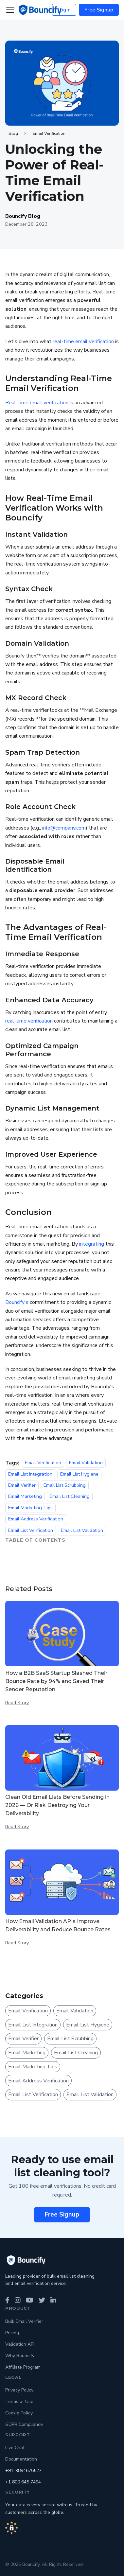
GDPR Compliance (24, 2424)
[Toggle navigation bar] (10, 10)
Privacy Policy (19, 2390)
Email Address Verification (35, 1519)
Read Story (17, 1702)
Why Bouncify (19, 2356)
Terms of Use (19, 2401)
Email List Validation (82, 1530)
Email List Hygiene (79, 1474)
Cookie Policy (19, 2413)
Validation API (19, 2344)
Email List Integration (30, 1474)
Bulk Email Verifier (24, 2321)
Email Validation (86, 1463)
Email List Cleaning (70, 1496)
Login (64, 9)
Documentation (21, 2459)
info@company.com (64, 828)
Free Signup (98, 9)
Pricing (12, 2333)
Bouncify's (16, 1302)
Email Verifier (22, 1485)
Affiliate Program (23, 2367)
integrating (91, 1244)
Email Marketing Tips (30, 1507)
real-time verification (29, 1021)
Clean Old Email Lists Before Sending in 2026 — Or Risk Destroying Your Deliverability (57, 1805)
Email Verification (49, 133)
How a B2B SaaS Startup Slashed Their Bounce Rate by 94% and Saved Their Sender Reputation (56, 1681)
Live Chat (15, 2448)
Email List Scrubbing (65, 1485)
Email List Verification (30, 1530)
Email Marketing (25, 1496)
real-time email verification (83, 341)
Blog (13, 133)
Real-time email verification (36, 402)
